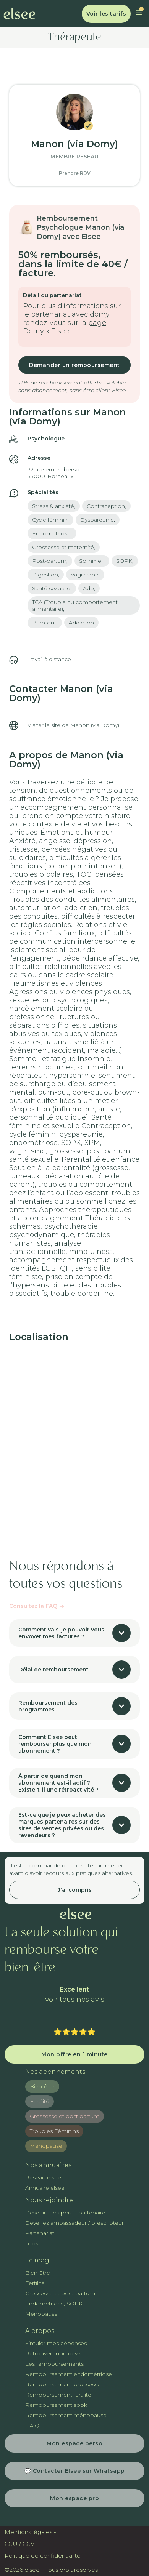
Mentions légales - (30, 2532)
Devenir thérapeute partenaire (65, 2212)
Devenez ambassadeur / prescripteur (74, 2222)
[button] (139, 13)
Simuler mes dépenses (56, 2343)
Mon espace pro (74, 2498)
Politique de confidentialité (43, 2555)
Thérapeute (74, 37)
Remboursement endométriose (68, 2374)
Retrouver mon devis (53, 2353)
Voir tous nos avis (74, 2000)
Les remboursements (54, 2363)
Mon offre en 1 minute (74, 2054)
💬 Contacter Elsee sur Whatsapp (74, 2470)
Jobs (31, 2243)
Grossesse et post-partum (60, 2293)
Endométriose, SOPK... (55, 2303)
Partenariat (39, 2233)
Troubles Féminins (54, 2131)
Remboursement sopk (56, 2404)
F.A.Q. (32, 2425)
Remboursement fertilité (58, 2394)
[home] (18, 13)
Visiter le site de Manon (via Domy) (73, 725)
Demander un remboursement (74, 365)
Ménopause (46, 2145)
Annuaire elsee (45, 2187)
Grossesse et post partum (64, 2116)
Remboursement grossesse (63, 2384)
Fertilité (39, 2101)
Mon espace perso (74, 2443)
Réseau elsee (43, 2177)
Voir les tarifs (106, 13)
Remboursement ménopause (66, 2415)
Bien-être (42, 2086)
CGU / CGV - (21, 2543)
